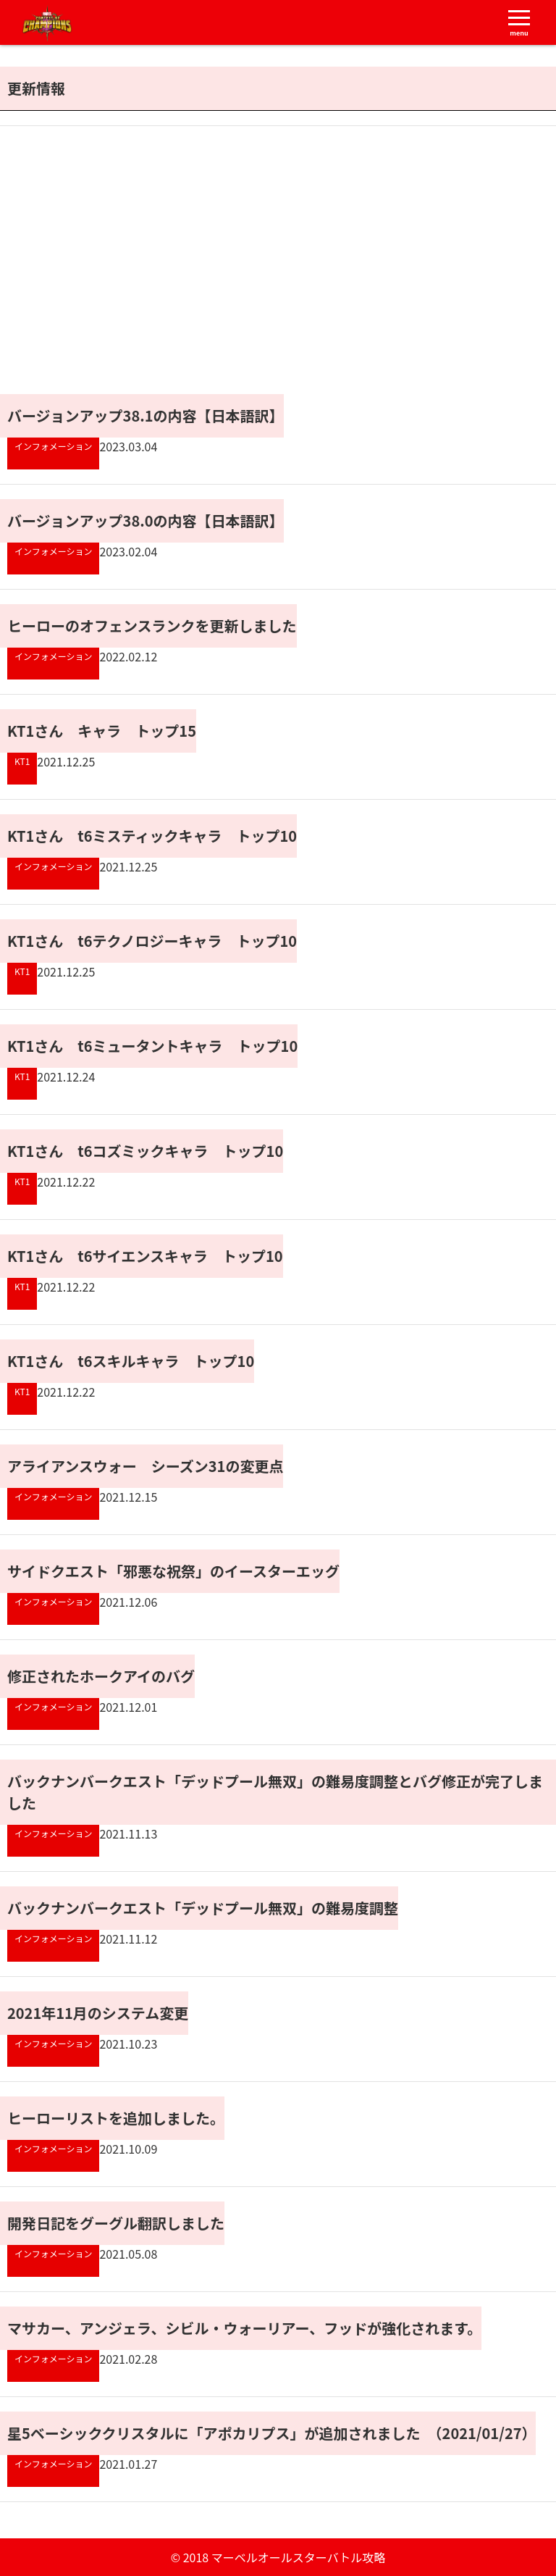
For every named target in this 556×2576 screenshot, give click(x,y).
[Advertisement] (142, 285)
